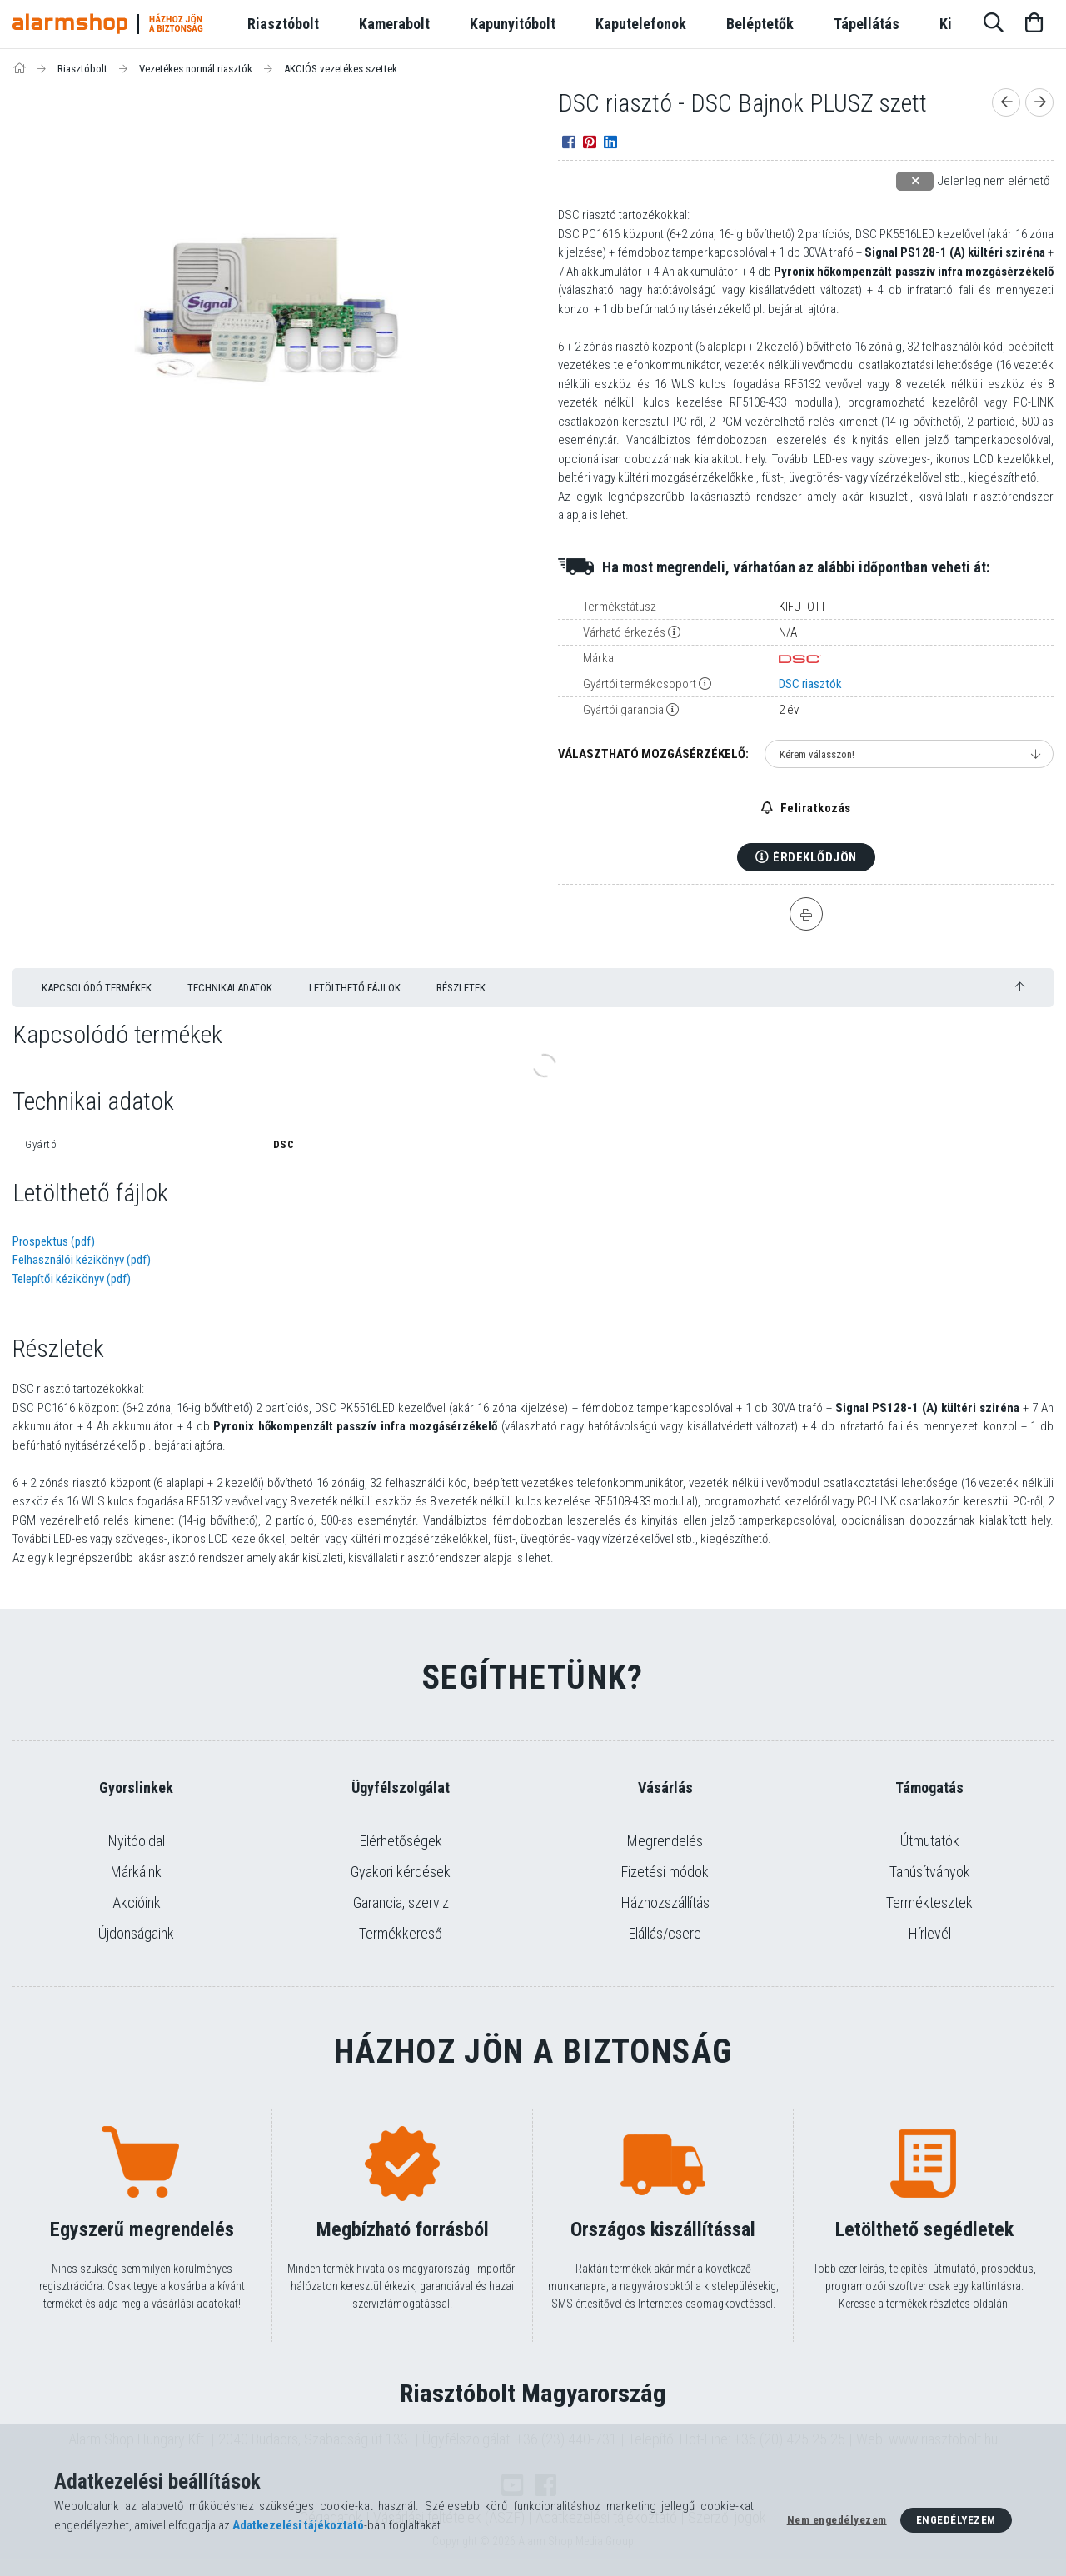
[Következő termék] (1039, 102)
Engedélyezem (956, 2520)
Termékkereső (400, 1933)
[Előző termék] (1006, 102)
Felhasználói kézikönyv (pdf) (81, 1259)
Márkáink (136, 1871)
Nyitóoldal (136, 1841)
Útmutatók (929, 1841)
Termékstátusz (619, 606)
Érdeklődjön (815, 857)
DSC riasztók (810, 683)
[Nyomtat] (806, 914)
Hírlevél (930, 1933)
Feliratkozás (814, 808)
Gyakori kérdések (401, 1871)
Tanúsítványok (929, 1871)
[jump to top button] (1020, 987)
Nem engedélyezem (837, 2520)
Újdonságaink (136, 1933)
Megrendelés (665, 1841)
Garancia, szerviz (401, 1902)
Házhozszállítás (665, 1902)
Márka (598, 658)
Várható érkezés (624, 632)
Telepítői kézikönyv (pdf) (71, 1278)
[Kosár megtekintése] (1034, 24)
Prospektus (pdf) (53, 1241)
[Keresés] (994, 24)
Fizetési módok (665, 1871)
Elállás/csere (665, 1933)
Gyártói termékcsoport (639, 683)
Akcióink (136, 1902)
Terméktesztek (929, 1902)
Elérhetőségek (401, 1841)
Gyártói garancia (623, 709)
